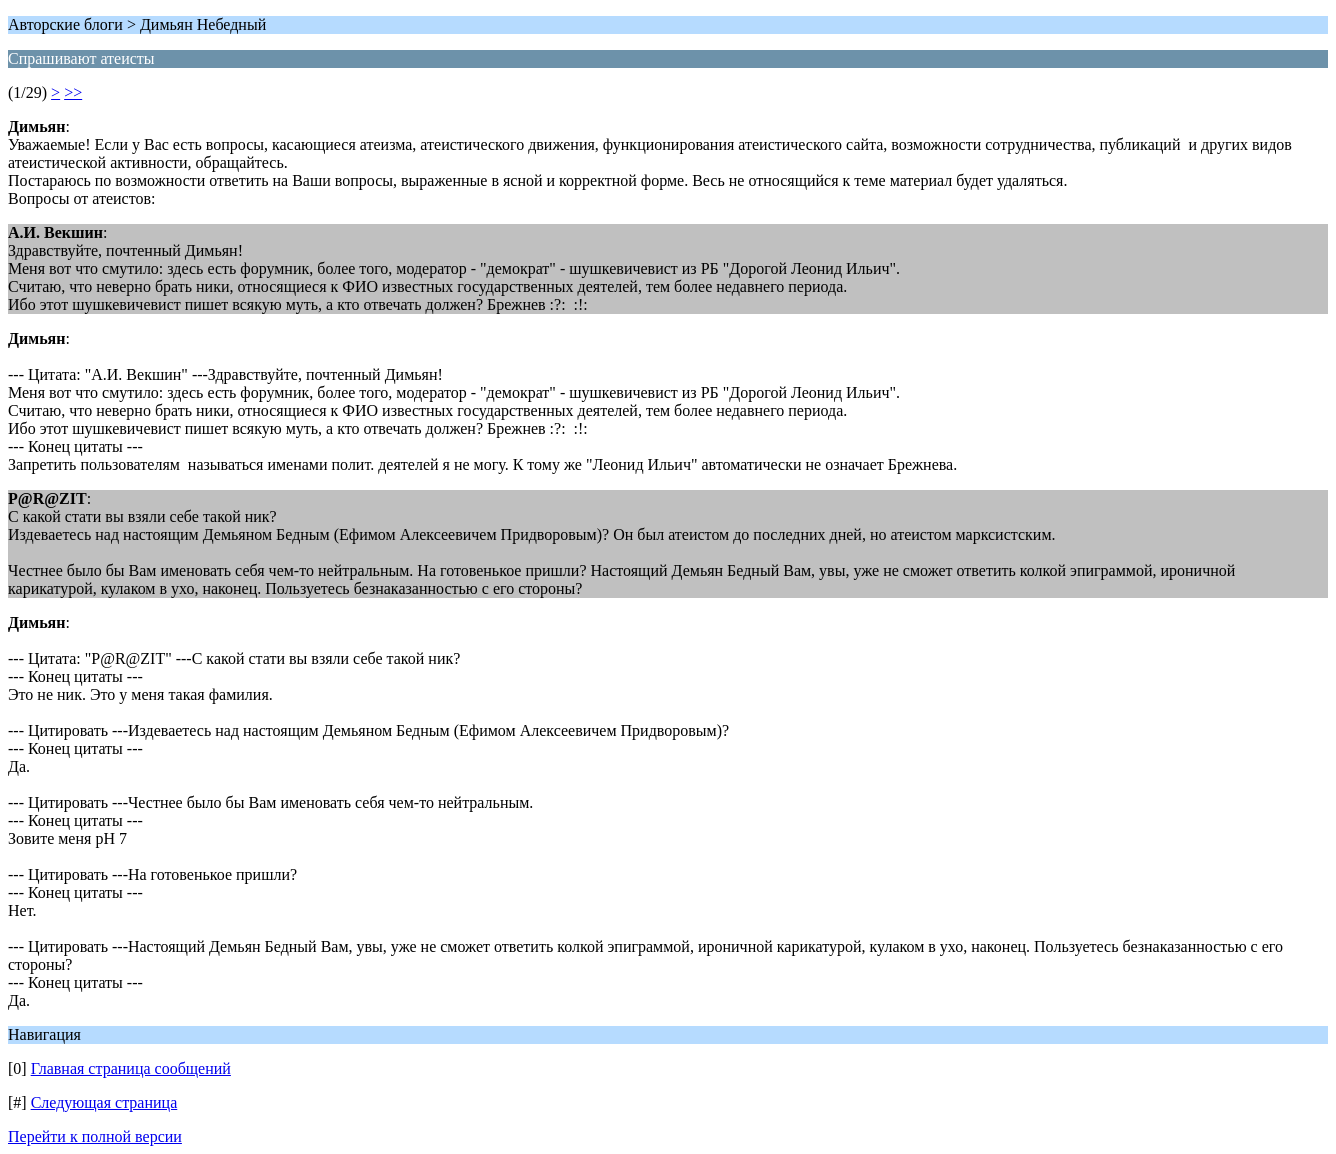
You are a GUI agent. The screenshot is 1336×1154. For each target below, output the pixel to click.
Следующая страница (104, 1102)
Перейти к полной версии (95, 1136)
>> (73, 92)
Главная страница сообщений (131, 1068)
